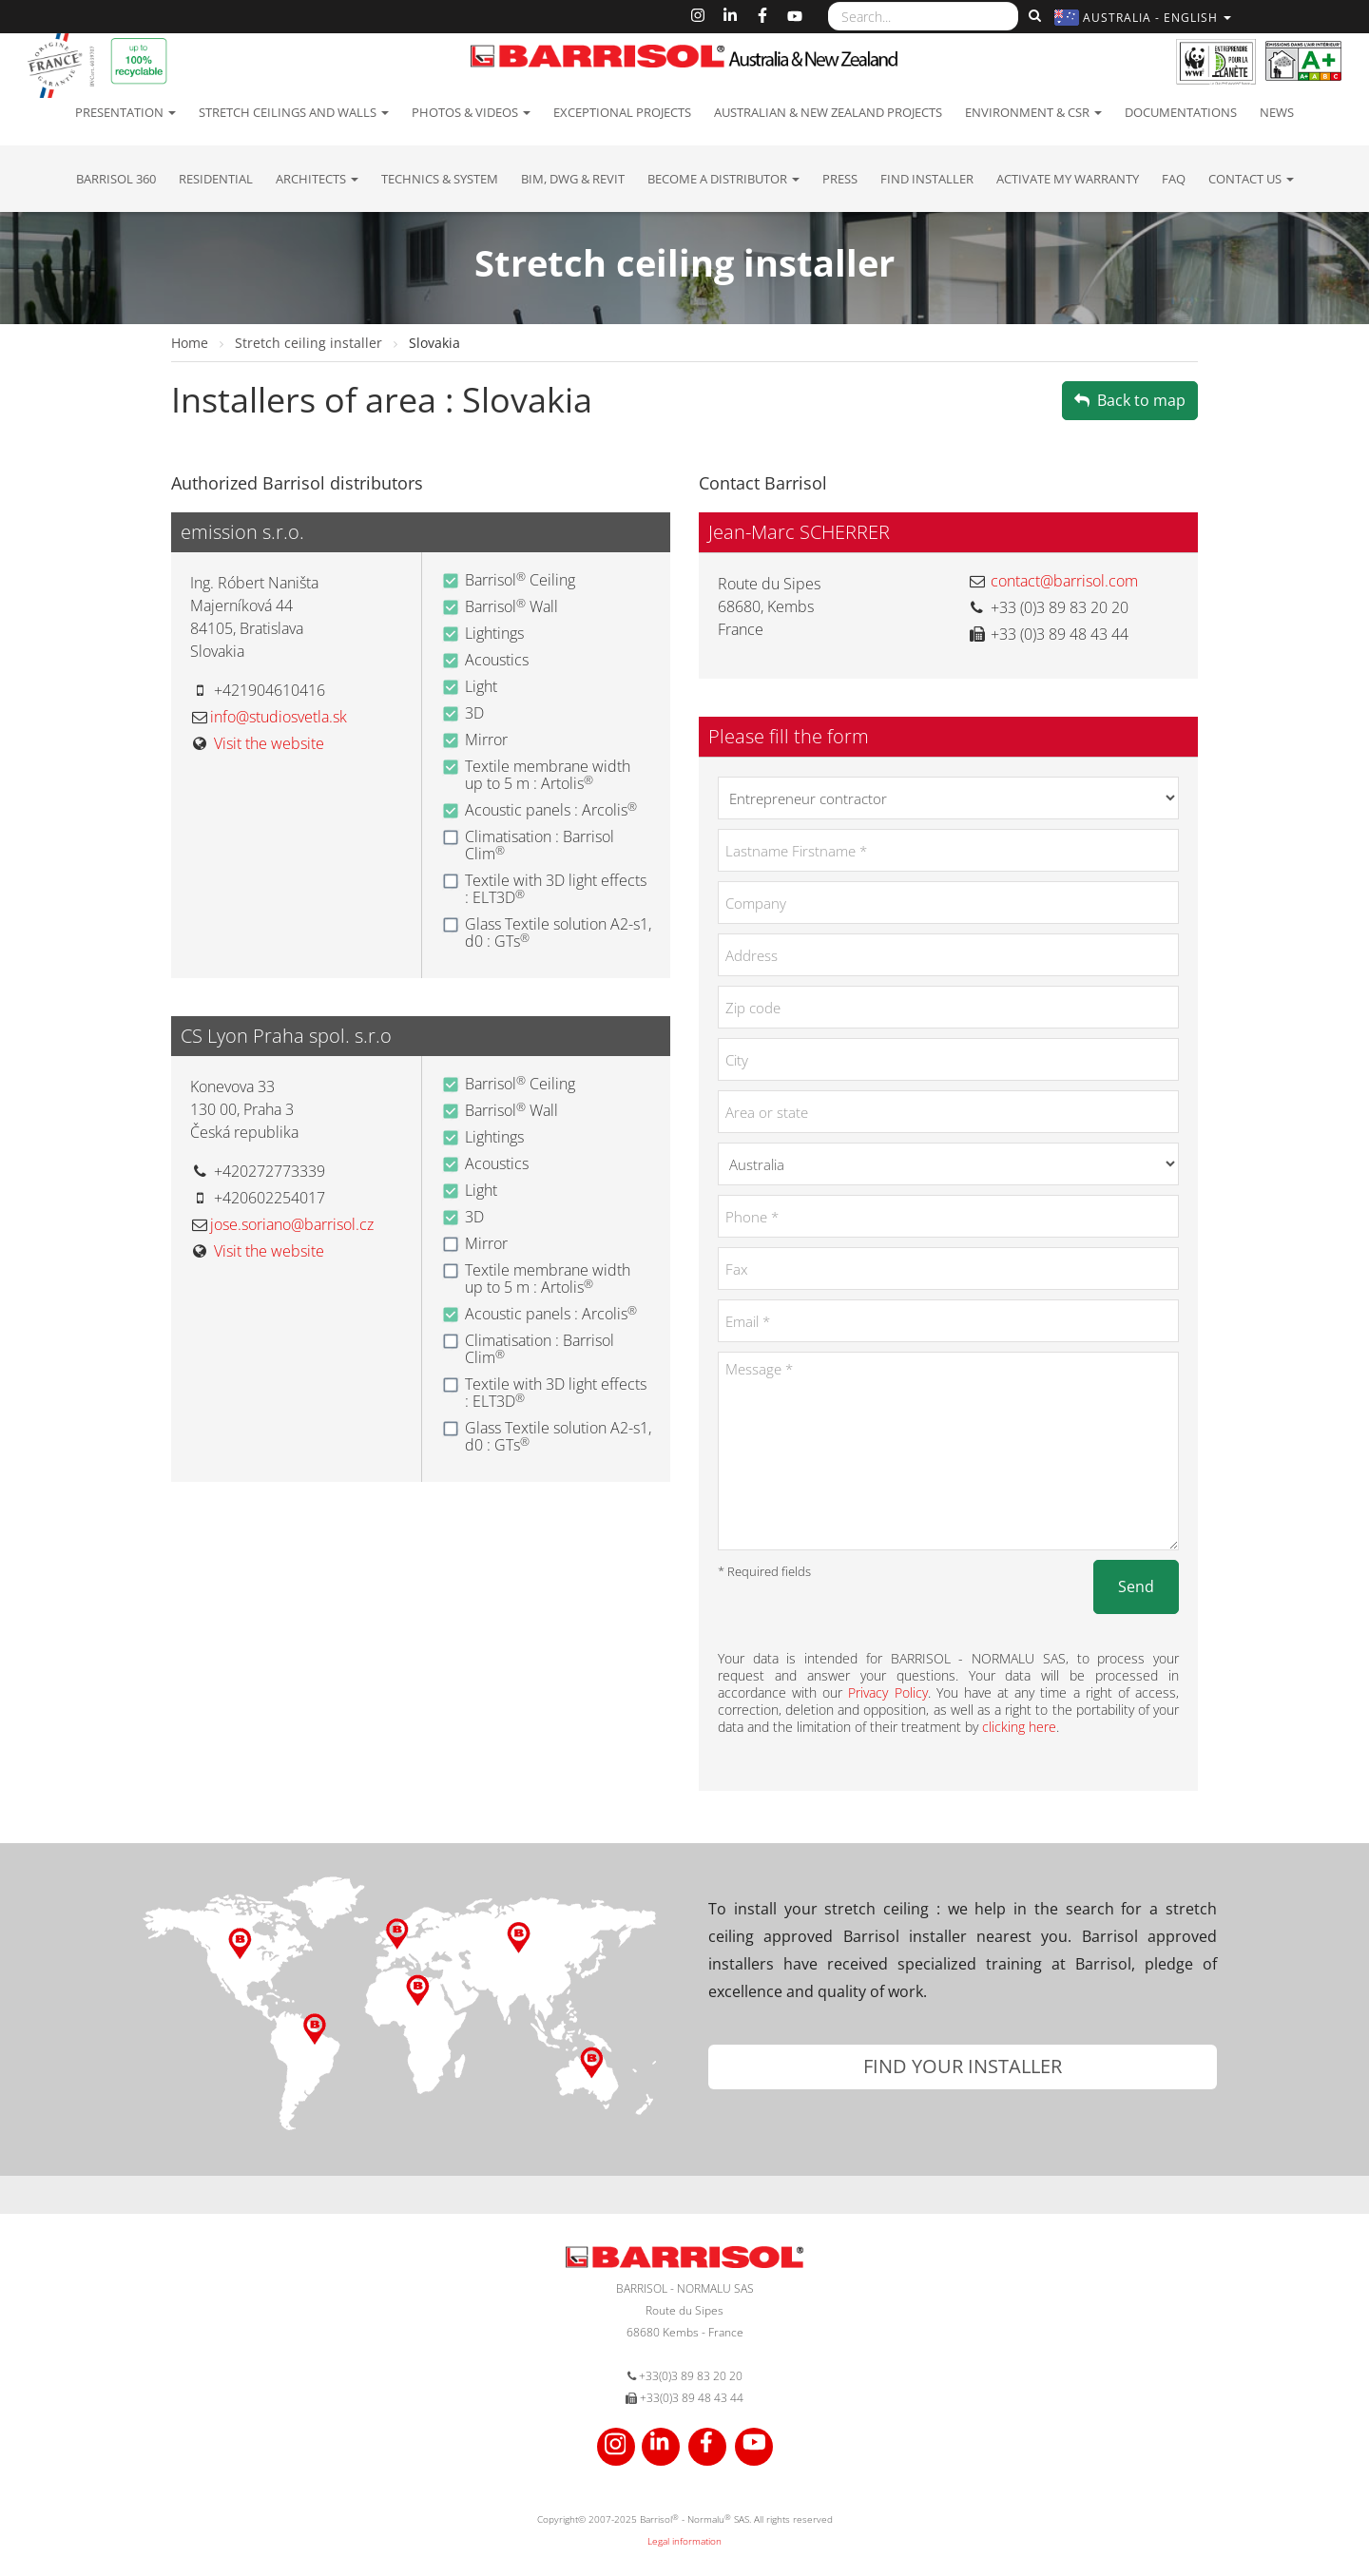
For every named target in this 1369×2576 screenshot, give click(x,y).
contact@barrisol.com (1064, 580)
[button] (1145, 18)
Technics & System (439, 178)
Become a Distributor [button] (723, 178)
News (1277, 112)
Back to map (1130, 400)
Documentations (1181, 112)
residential (216, 178)
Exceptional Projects (622, 112)
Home (191, 343)
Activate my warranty (1067, 178)
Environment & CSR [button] (1033, 112)
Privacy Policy (887, 1692)
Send (1136, 1586)
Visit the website (269, 743)
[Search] (1032, 16)
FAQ (1174, 178)
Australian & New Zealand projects (828, 112)
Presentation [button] (125, 112)
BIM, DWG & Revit (573, 178)
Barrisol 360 (116, 178)
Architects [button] (317, 178)
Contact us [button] (1251, 178)
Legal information (684, 2540)
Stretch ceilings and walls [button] (294, 112)
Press (840, 178)
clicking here (1019, 1727)
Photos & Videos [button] (471, 112)
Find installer (927, 178)
